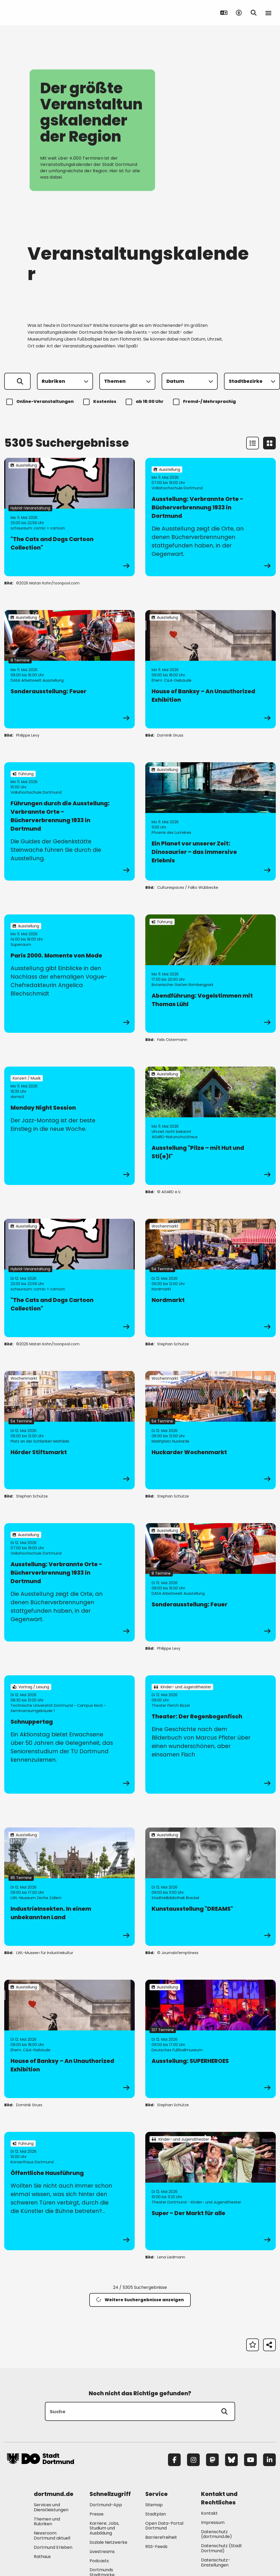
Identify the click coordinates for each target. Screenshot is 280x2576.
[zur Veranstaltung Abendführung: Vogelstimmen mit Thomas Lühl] (210, 973)
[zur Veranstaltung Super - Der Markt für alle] (210, 2191)
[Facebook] (174, 2459)
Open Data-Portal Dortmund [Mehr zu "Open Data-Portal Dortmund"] (164, 2525)
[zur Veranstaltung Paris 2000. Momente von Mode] (69, 973)
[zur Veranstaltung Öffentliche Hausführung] (69, 2191)
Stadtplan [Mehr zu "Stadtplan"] (155, 2514)
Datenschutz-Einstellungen (215, 2563)
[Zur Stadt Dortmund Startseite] (40, 13)
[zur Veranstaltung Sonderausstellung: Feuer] (69, 669)
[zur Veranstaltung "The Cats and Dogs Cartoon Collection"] (69, 517)
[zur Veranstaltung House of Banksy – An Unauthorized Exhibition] (210, 669)
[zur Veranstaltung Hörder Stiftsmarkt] (69, 1430)
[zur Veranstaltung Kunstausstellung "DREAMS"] (210, 1887)
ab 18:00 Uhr (145, 401)
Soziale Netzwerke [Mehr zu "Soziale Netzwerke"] (108, 2542)
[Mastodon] (212, 2459)
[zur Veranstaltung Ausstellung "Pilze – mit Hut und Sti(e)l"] (210, 1126)
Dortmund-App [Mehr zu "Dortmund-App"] (106, 2505)
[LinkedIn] (269, 2459)
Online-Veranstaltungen (41, 401)
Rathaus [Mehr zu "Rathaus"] (42, 2557)
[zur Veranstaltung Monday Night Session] (69, 1126)
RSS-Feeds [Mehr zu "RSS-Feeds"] (156, 2547)
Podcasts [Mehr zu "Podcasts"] (99, 2561)
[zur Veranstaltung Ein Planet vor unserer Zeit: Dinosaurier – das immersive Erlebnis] (210, 821)
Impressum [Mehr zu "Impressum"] (213, 2522)
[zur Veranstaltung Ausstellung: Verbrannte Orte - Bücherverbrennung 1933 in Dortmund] (210, 517)
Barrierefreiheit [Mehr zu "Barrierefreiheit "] (161, 2537)
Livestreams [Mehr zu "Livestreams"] (102, 2552)
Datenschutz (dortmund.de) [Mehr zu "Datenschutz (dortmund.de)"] (216, 2534)
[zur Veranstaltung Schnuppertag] (69, 1734)
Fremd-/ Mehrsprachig (205, 401)
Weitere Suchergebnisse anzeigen (140, 2300)
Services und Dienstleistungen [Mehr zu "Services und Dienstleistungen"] (51, 2507)
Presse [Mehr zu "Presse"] (97, 2514)
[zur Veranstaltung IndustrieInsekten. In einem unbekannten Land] (69, 1887)
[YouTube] (250, 2459)
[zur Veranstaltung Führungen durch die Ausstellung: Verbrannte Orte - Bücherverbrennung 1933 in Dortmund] (69, 821)
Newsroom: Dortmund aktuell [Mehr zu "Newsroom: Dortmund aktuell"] (52, 2535)
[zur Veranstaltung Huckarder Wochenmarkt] (210, 1430)
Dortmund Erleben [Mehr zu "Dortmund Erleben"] (53, 2547)
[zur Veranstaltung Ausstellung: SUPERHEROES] (210, 2039)
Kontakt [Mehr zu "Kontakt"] (209, 2513)
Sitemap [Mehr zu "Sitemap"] (154, 2505)
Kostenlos (100, 401)
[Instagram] (193, 2459)
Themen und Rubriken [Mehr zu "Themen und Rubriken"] (47, 2521)
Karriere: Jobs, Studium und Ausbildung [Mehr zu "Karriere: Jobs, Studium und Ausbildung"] (104, 2528)
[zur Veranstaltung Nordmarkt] (210, 1278)
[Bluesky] (231, 2459)
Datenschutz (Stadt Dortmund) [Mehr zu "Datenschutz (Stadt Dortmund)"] (221, 2548)
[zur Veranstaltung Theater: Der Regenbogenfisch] (210, 1734)
